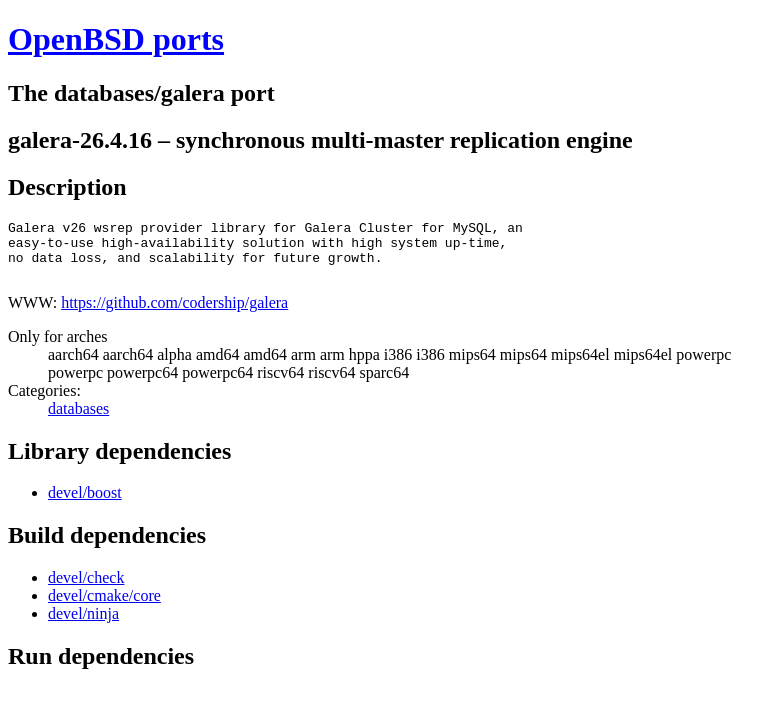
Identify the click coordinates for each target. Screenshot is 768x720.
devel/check (86, 589)
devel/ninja (83, 625)
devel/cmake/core (104, 607)
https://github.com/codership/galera (174, 314)
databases (78, 420)
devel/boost (85, 504)
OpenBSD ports (116, 39)
